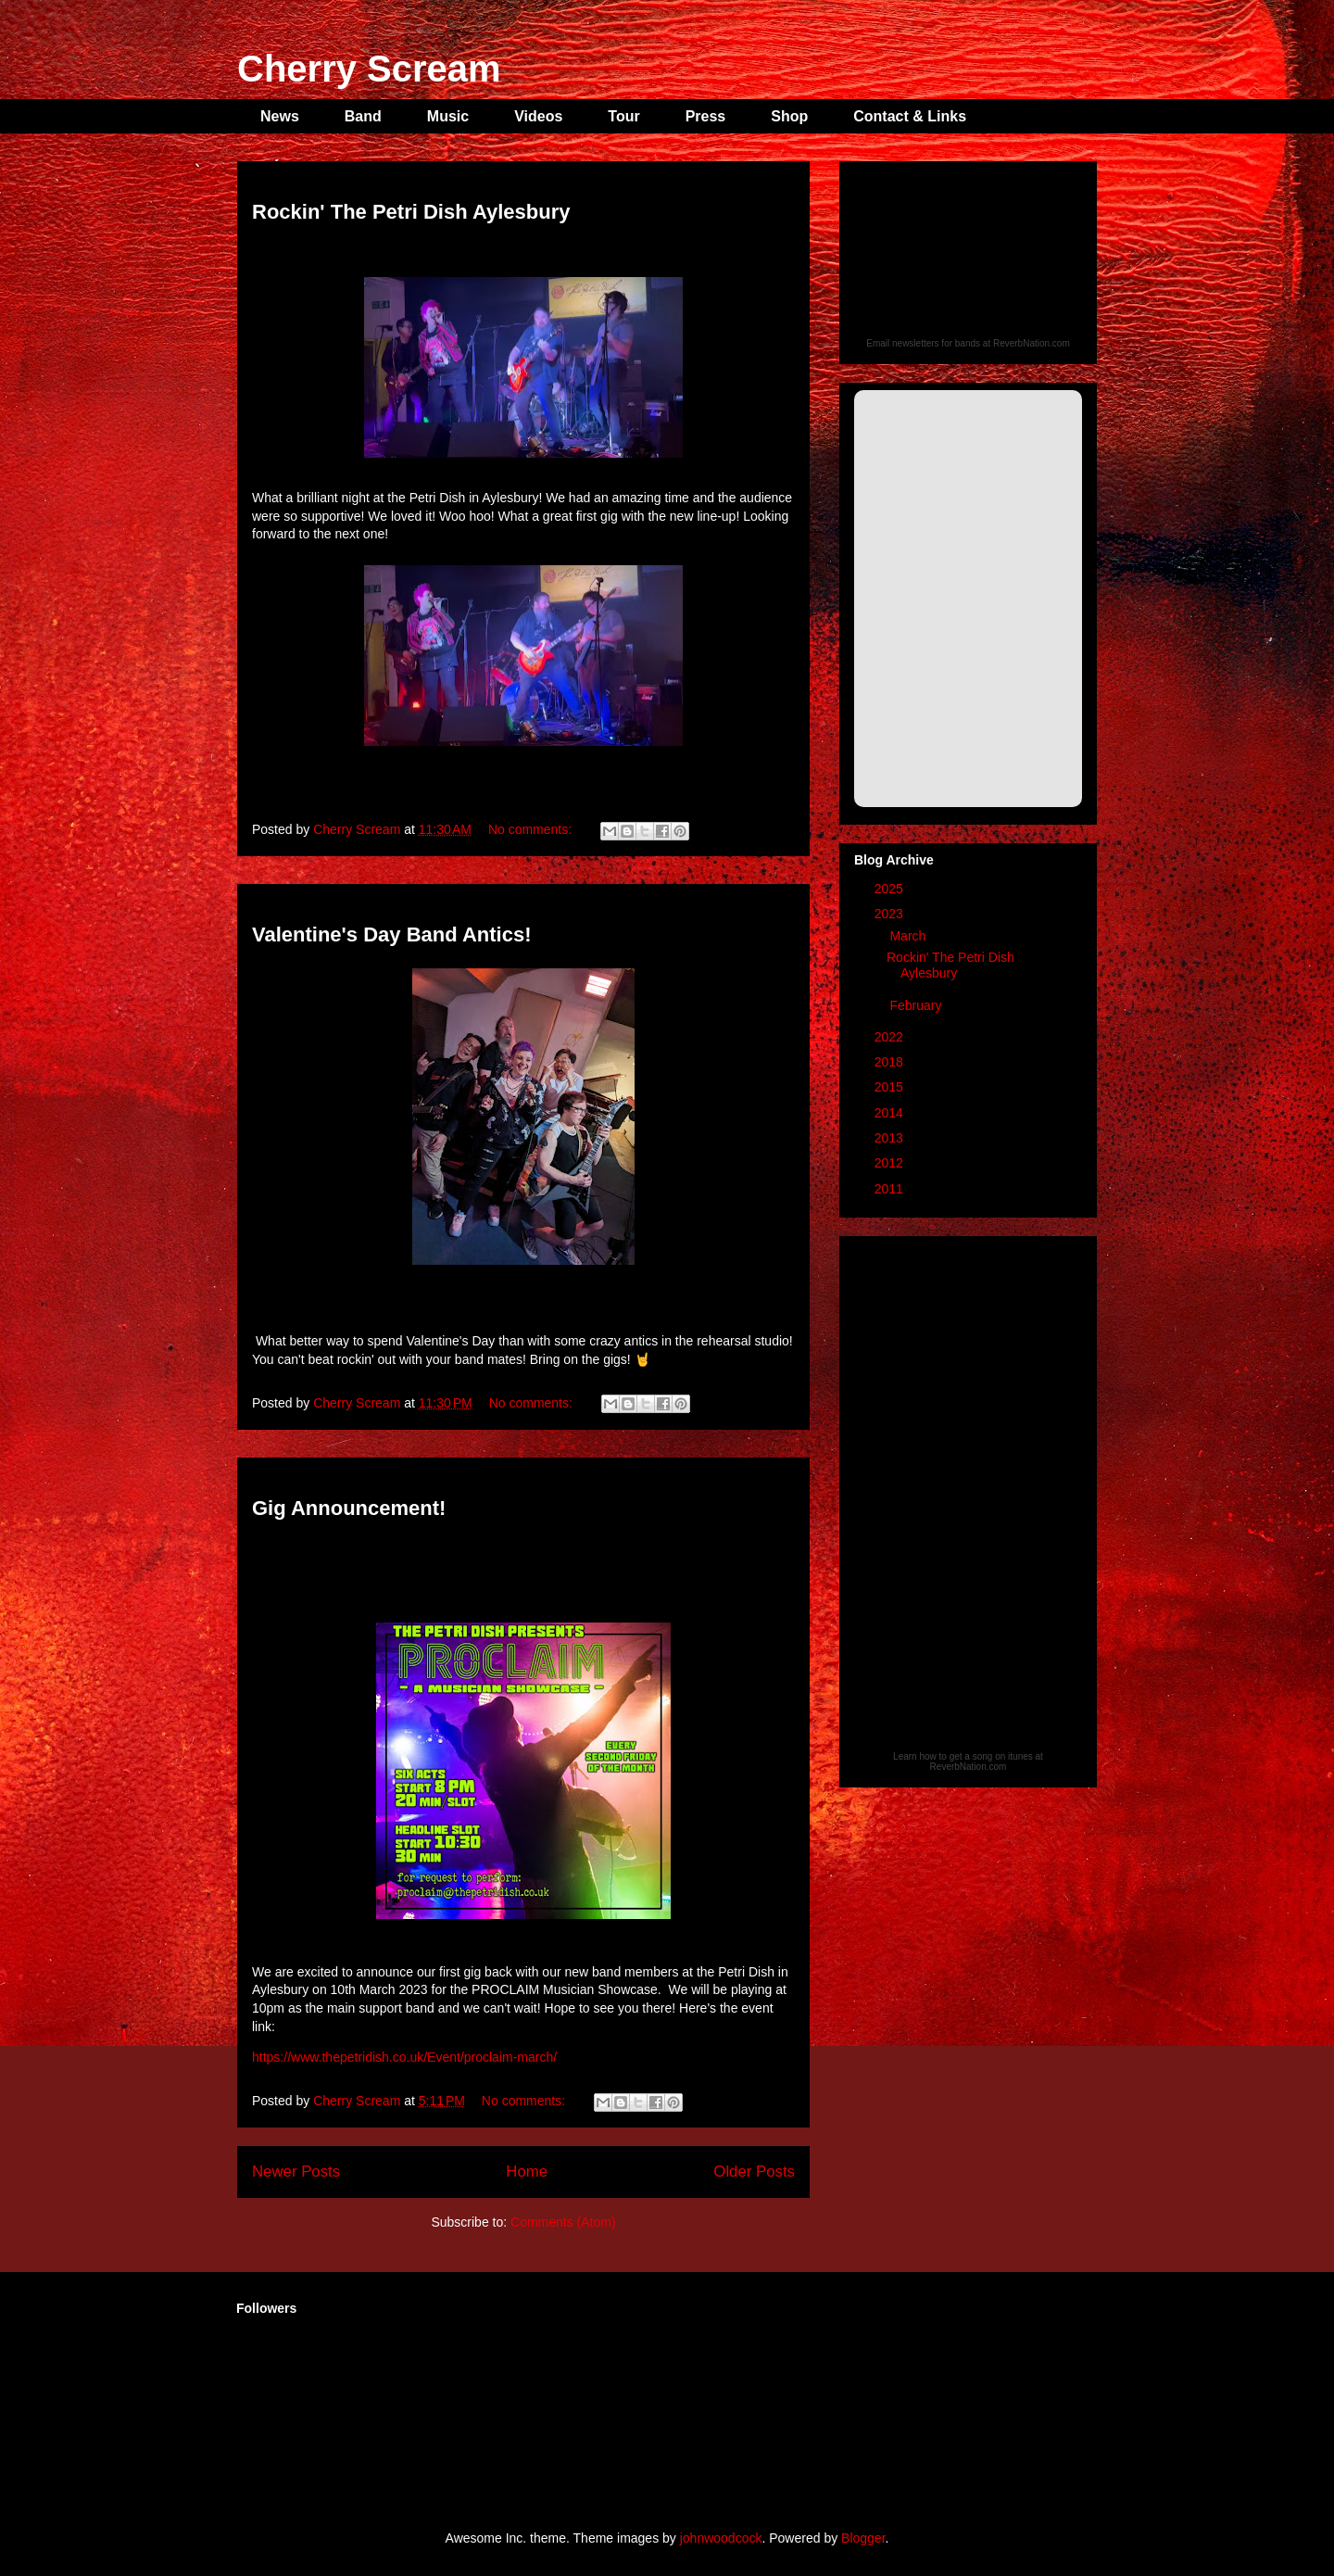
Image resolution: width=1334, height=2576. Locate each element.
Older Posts (754, 2171)
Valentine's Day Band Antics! (392, 934)
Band (363, 116)
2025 (891, 888)
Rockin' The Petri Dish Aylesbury (411, 211)
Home (526, 2171)
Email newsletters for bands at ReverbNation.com (968, 343)
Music (448, 116)
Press (706, 116)
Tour (623, 116)
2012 (891, 1162)
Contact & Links (909, 116)
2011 (891, 1188)
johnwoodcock (721, 2538)
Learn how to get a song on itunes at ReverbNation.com (968, 1761)
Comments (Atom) (563, 2222)
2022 (891, 1036)
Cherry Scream (369, 68)
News (279, 116)
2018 (891, 1061)
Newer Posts (296, 2171)
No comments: (531, 829)
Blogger (863, 2538)
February (917, 1005)
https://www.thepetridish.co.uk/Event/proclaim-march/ (404, 2057)
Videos (538, 116)
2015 (891, 1087)
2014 (891, 1112)
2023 (891, 913)
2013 (891, 1137)
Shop (789, 116)
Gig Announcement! (349, 1508)
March (909, 935)
